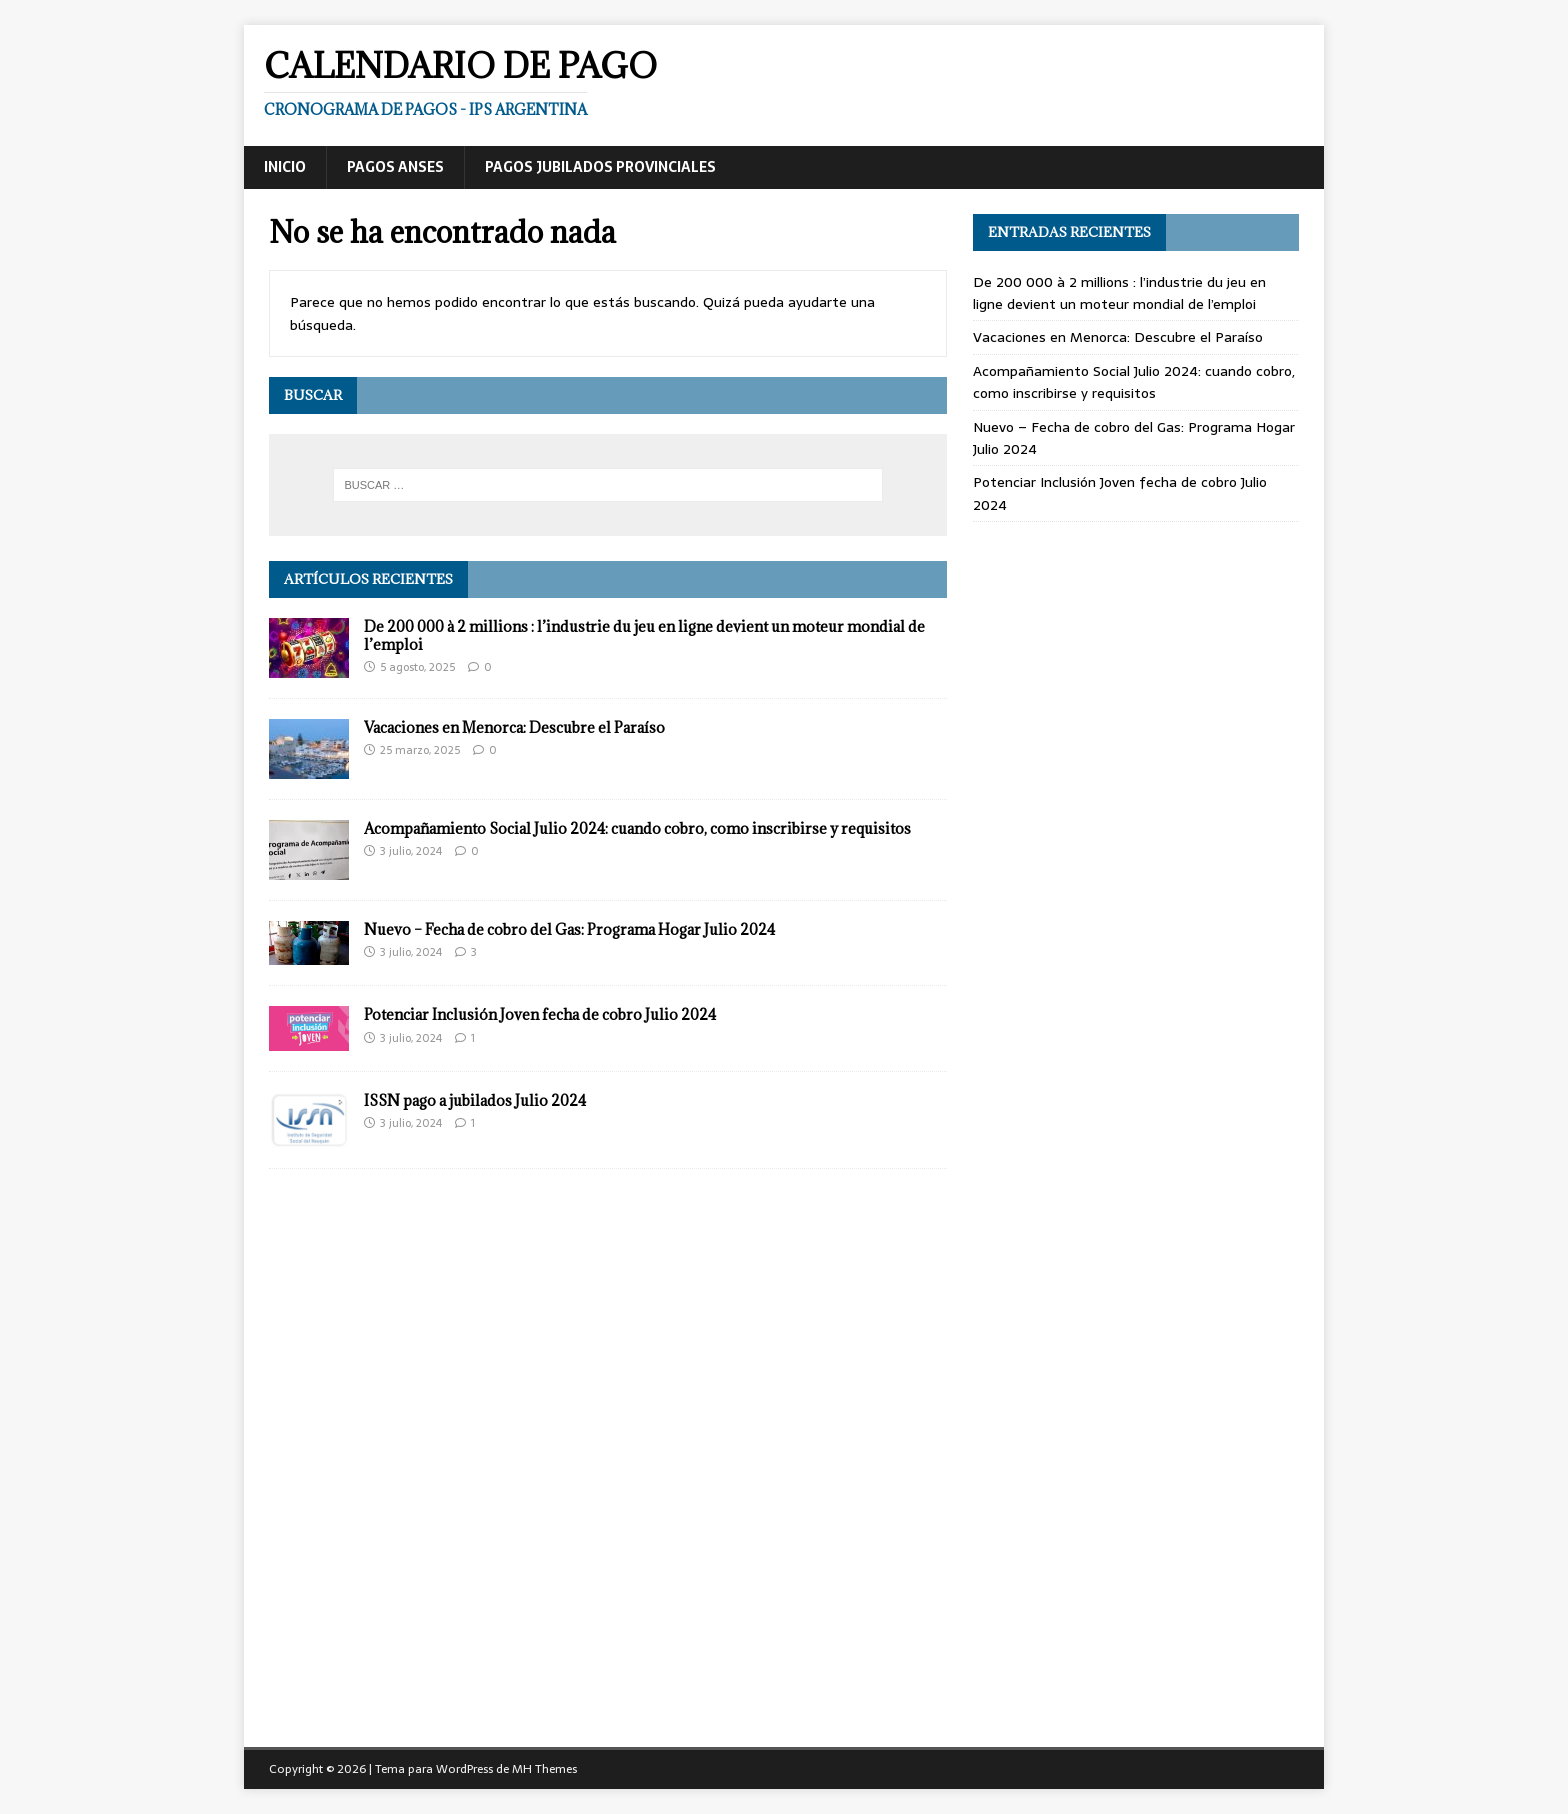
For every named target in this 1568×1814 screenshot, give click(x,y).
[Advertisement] (1136, 672)
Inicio (285, 167)
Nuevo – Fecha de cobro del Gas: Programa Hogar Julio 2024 (569, 929)
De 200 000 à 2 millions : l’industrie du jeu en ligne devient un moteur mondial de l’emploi (644, 635)
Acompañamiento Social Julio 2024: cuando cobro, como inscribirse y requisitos (637, 828)
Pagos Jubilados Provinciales (600, 167)
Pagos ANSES (395, 167)
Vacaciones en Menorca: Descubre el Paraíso (514, 727)
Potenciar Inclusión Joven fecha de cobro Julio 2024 (540, 1014)
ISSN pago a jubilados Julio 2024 (475, 1100)
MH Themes (544, 1769)
